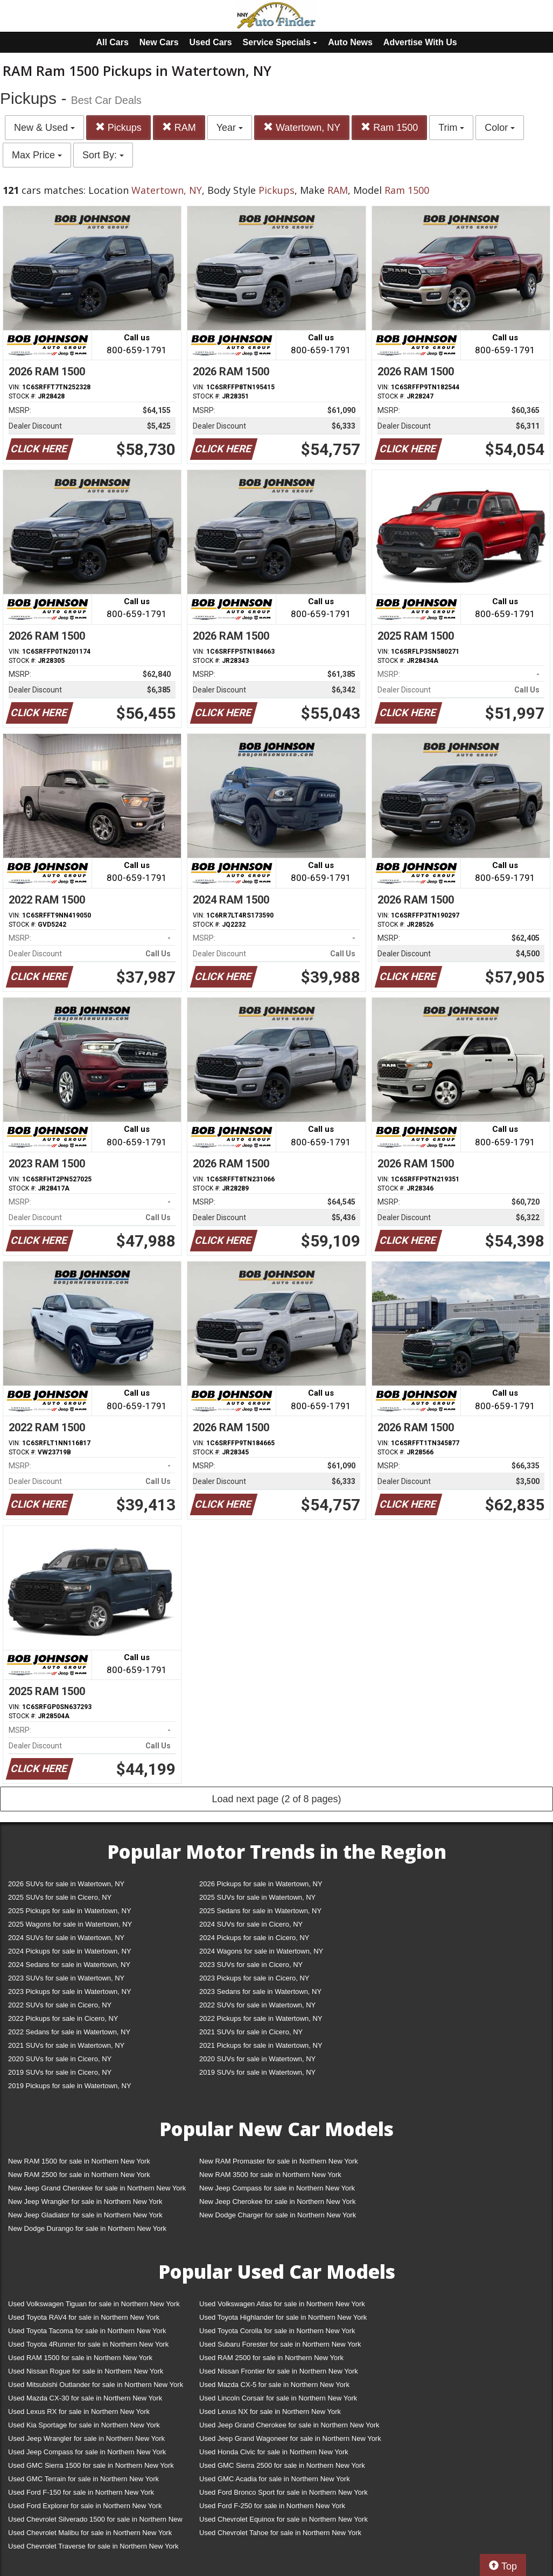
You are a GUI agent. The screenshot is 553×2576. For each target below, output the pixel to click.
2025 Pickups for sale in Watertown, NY (69, 1911)
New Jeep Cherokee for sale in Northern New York (277, 2201)
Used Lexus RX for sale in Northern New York (79, 2411)
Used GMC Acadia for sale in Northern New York (274, 2479)
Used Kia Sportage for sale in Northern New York (84, 2425)
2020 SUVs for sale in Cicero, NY (59, 2059)
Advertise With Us (420, 42)
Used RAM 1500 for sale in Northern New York (80, 2358)
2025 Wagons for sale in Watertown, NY (70, 1924)
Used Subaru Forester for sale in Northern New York (280, 2344)
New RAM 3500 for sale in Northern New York (270, 2175)
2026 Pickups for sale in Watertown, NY (261, 1884)
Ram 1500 (389, 127)
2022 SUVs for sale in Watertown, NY (257, 2005)
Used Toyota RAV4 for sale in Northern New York (83, 2317)
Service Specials (280, 42)
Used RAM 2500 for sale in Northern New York (271, 2358)
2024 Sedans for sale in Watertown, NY (69, 1965)
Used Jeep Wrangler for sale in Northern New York (86, 2438)
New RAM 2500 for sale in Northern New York (79, 2175)
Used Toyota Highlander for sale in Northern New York (283, 2317)
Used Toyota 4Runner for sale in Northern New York (88, 2344)
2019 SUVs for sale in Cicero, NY (59, 2072)
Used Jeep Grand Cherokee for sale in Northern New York (289, 2425)
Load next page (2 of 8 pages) (276, 1799)
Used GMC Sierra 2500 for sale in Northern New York (282, 2465)
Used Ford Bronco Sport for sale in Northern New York (283, 2492)
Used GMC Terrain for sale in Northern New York (83, 2479)
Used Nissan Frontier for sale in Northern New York (278, 2371)
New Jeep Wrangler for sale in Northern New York (85, 2201)
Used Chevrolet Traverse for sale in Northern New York (93, 2546)
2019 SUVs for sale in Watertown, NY (257, 2072)
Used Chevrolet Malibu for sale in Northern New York (90, 2533)
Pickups (118, 127)
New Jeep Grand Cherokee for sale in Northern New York (97, 2188)
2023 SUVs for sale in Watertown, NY (66, 1978)
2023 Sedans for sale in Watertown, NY (260, 1991)
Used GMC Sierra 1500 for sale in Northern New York (91, 2465)
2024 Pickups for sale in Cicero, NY (254, 1938)
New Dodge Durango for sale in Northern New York (87, 2228)
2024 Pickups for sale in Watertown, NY (69, 1951)
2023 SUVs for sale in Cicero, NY (251, 1965)
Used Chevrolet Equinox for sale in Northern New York (283, 2519)
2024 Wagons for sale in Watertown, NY (261, 1951)
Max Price (37, 155)
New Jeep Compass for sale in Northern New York (277, 2188)
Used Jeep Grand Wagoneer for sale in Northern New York (290, 2438)
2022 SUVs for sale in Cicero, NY (59, 2005)
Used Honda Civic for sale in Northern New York (273, 2452)
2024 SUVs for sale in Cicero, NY (251, 1924)
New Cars (159, 42)
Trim (451, 127)
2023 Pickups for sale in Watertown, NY (69, 1991)
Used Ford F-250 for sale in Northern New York (272, 2506)
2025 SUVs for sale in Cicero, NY (59, 1897)
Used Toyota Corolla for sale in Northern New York (277, 2331)
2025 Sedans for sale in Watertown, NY (260, 1911)
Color (500, 127)
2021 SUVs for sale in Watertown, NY (66, 2045)
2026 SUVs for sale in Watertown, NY (66, 1884)
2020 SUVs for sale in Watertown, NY (257, 2059)
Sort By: (103, 155)
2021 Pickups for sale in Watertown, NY (261, 2045)
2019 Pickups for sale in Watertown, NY (69, 2086)
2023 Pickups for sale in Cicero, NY (254, 1978)
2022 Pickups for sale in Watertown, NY (261, 2018)
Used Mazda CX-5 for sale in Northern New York (274, 2385)
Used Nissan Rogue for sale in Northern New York (85, 2371)
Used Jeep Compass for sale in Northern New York (87, 2452)
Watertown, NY (301, 127)
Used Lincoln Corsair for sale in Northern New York (278, 2398)
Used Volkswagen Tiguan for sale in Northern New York (94, 2304)
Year (229, 127)
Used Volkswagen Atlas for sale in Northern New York (282, 2304)
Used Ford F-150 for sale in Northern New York (81, 2492)
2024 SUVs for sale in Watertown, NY (66, 1938)
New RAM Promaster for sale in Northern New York (278, 2161)
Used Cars (211, 42)
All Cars (112, 42)
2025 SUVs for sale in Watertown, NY (257, 1897)
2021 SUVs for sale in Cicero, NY (251, 2032)
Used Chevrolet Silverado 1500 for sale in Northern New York (95, 2521)
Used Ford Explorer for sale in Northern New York (85, 2506)
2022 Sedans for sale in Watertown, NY (69, 2032)
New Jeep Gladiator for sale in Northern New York (85, 2215)
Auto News (350, 42)
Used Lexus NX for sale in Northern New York (270, 2411)
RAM (179, 127)
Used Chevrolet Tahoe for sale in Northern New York (280, 2533)
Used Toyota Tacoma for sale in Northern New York (87, 2331)
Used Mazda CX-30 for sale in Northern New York (85, 2398)
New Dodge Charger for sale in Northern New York (277, 2215)
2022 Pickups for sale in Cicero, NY (63, 2018)
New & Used (44, 127)
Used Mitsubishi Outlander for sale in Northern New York (95, 2385)
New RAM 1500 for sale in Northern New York (79, 2161)
